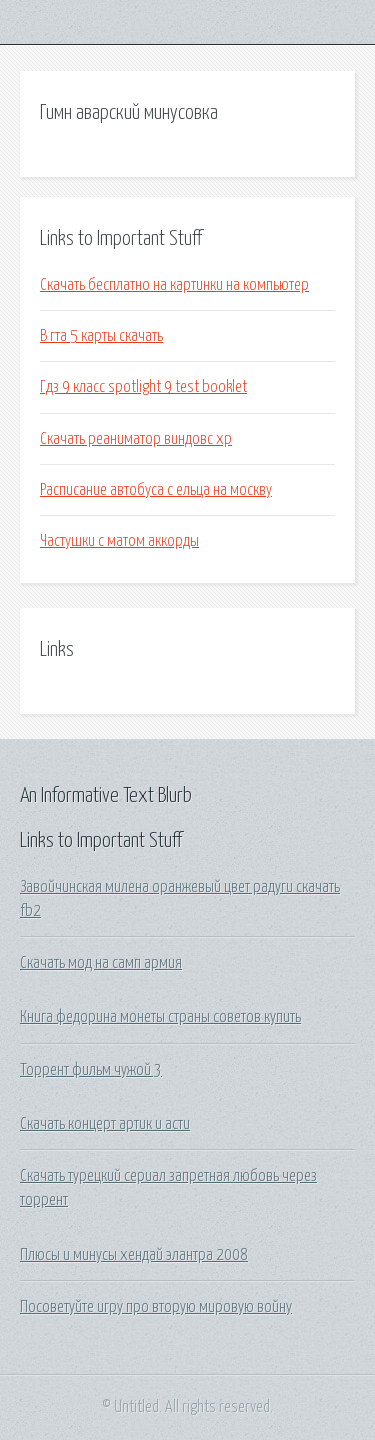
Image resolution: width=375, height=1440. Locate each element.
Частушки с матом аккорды (119, 541)
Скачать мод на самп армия (101, 963)
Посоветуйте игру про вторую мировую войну (156, 1307)
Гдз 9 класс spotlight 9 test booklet (143, 387)
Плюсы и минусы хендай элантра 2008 (134, 1255)
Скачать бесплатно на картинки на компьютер (174, 285)
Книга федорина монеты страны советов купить (160, 1017)
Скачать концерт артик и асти (105, 1124)
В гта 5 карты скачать (101, 336)
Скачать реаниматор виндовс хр (136, 439)
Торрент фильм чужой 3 (91, 1070)
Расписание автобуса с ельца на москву (156, 490)
